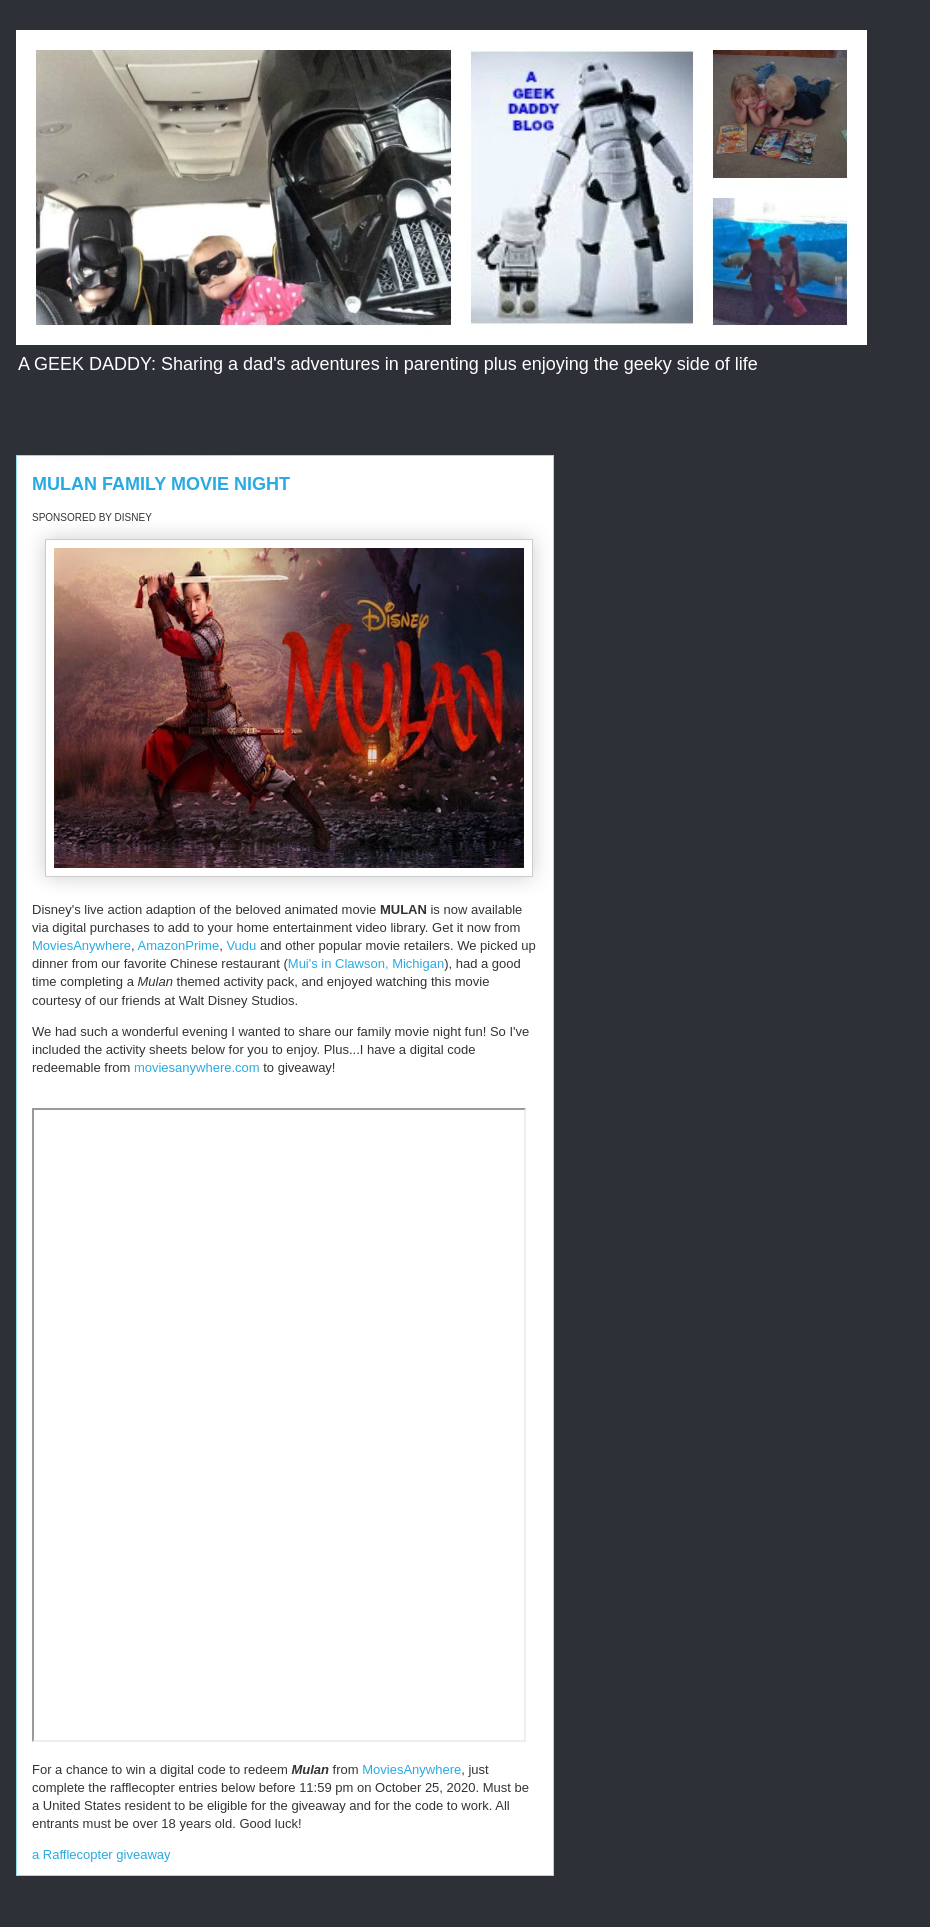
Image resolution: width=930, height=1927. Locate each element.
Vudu (241, 945)
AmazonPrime (179, 945)
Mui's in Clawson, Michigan (366, 963)
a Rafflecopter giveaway (101, 1854)
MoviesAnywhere (81, 945)
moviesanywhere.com (197, 1067)
